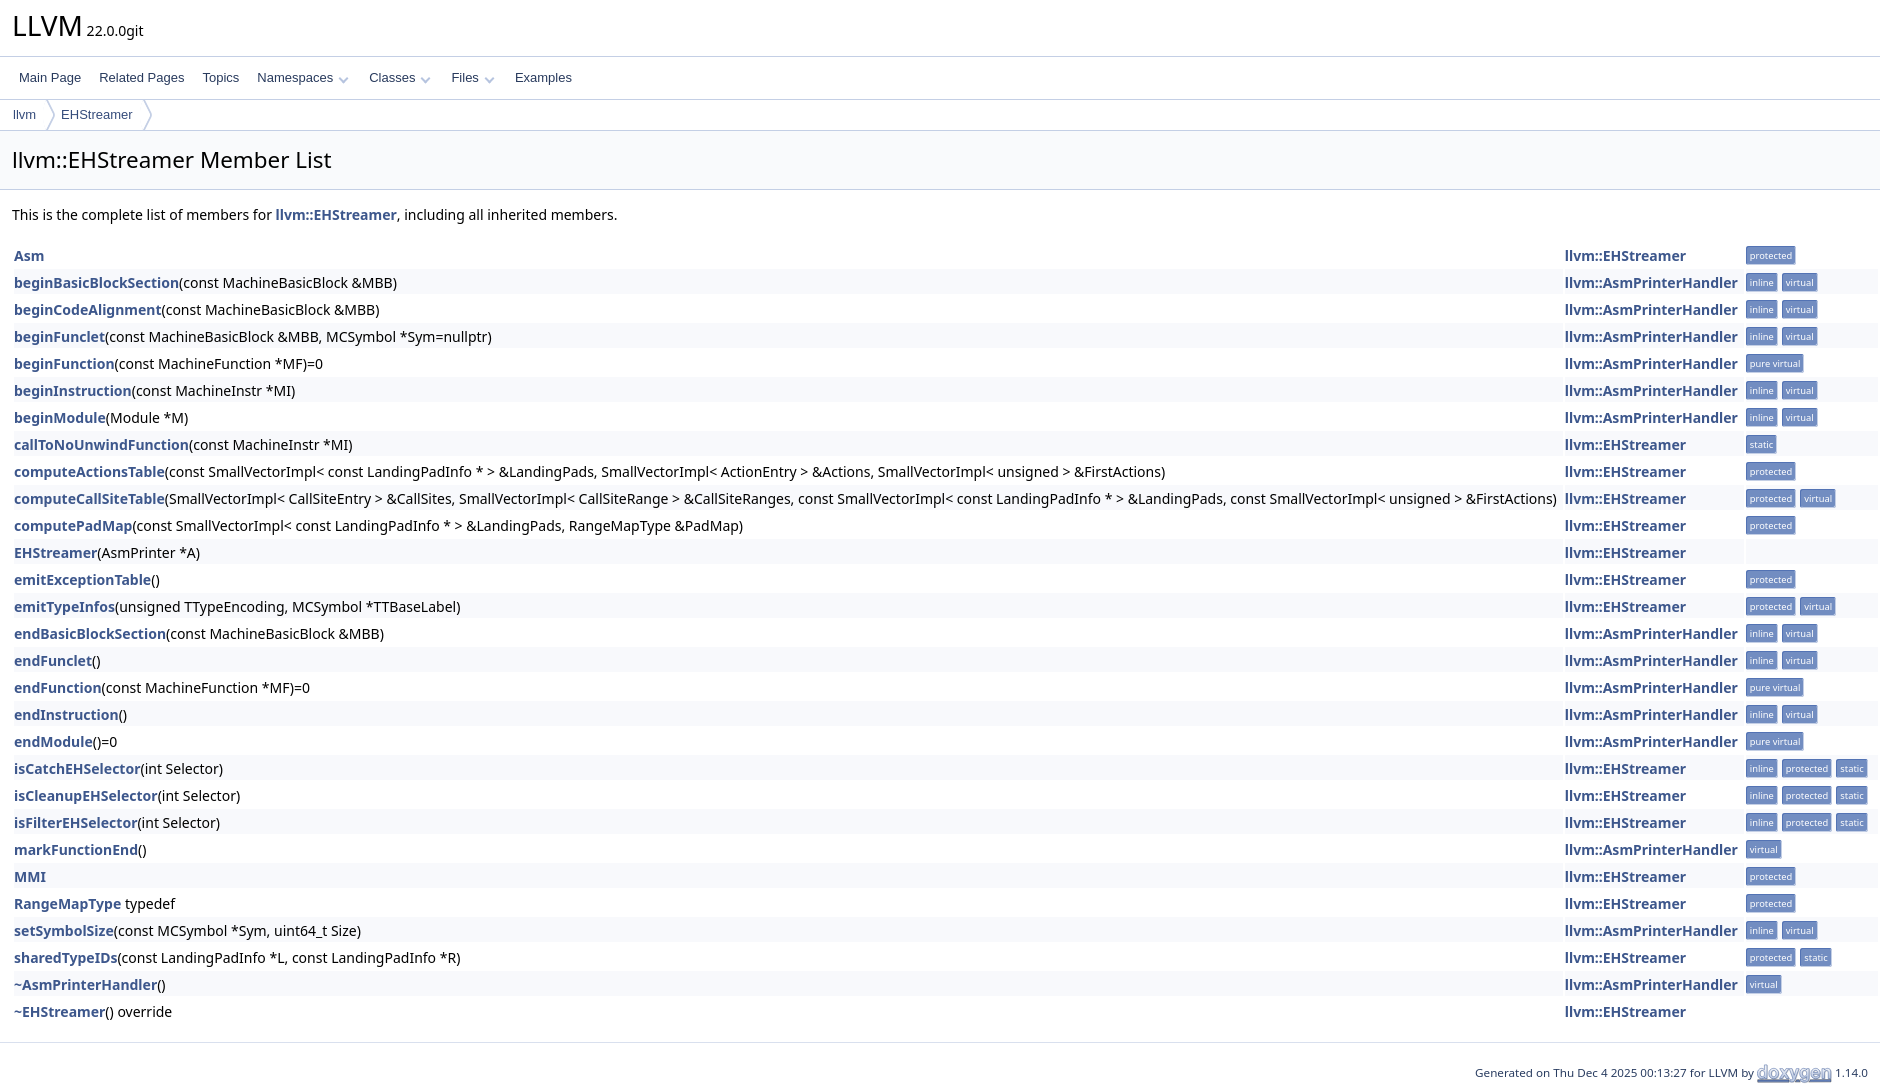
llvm (24, 114)
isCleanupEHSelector (86, 795)
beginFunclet (59, 336)
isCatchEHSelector (77, 768)
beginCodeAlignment (87, 309)
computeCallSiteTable (89, 498)
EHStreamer (97, 114)
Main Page (50, 77)
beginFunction (64, 363)
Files (472, 77)
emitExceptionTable (82, 579)
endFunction (58, 687)
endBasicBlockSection (90, 633)
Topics (220, 77)
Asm (29, 255)
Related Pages (141, 77)
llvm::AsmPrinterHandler (1651, 282)
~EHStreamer (59, 1011)
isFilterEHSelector (75, 822)
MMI (30, 876)
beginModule (60, 417)
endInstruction (66, 714)
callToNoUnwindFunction (101, 444)
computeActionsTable (89, 471)
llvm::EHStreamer (336, 214)
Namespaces (302, 77)
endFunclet (53, 660)
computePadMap (73, 525)
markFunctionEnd (76, 849)
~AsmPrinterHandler (85, 984)
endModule (53, 741)
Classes (400, 77)
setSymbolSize (64, 930)
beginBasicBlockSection (96, 282)
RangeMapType (67, 903)
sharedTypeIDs (65, 957)
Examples (543, 77)
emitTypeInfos (64, 606)
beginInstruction (73, 390)
